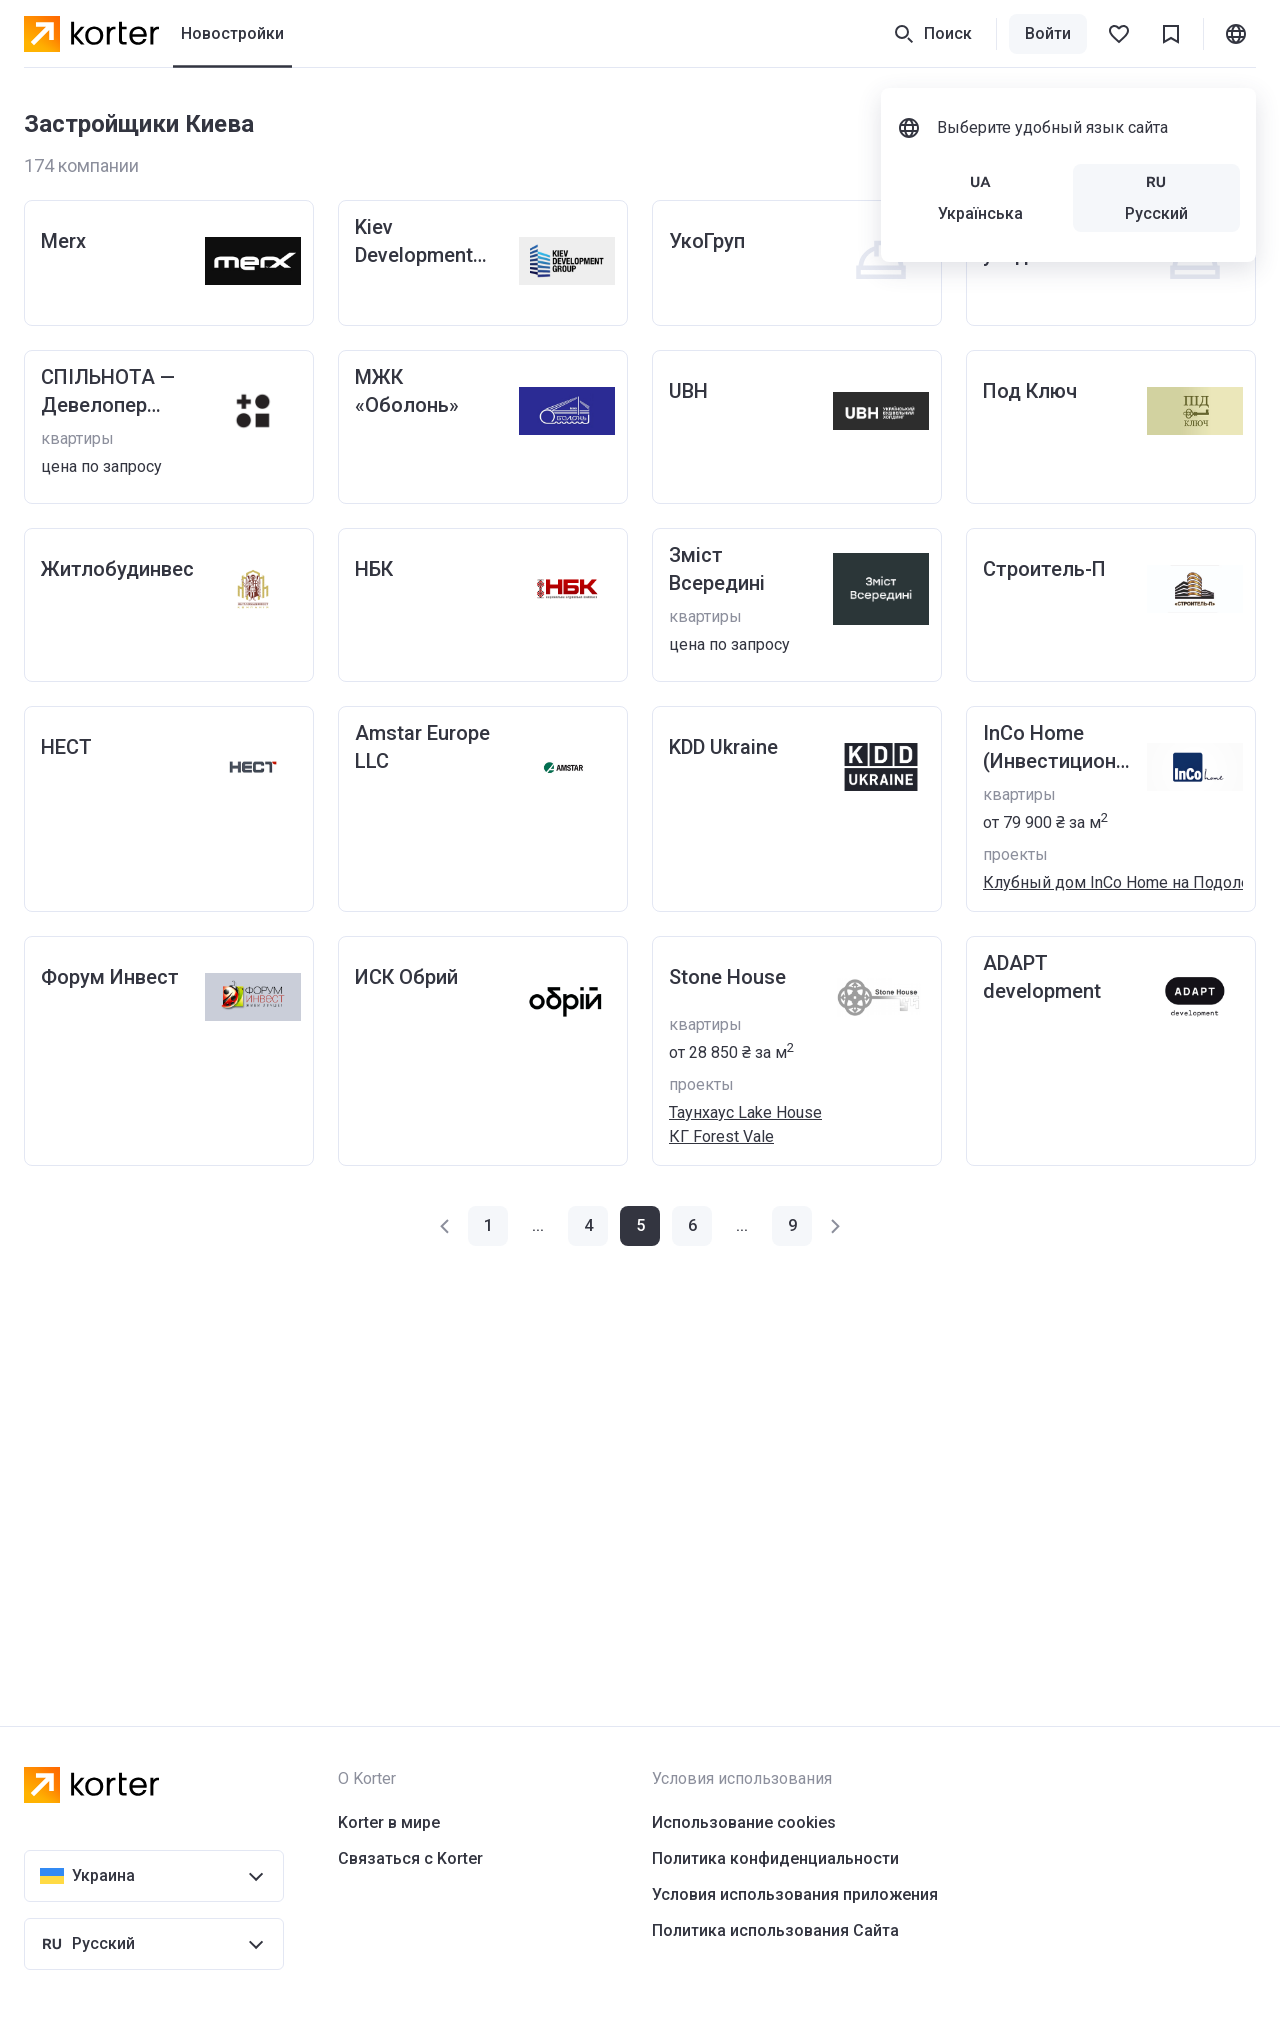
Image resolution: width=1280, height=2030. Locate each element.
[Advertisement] (624, 1446)
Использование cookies (744, 1822)
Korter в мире (389, 1822)
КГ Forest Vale (721, 1136)
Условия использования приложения (795, 1894)
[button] (446, 1226)
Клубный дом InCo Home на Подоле (1116, 882)
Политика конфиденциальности (775, 1858)
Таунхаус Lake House (745, 1112)
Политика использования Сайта (775, 1930)
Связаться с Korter (410, 1858)
